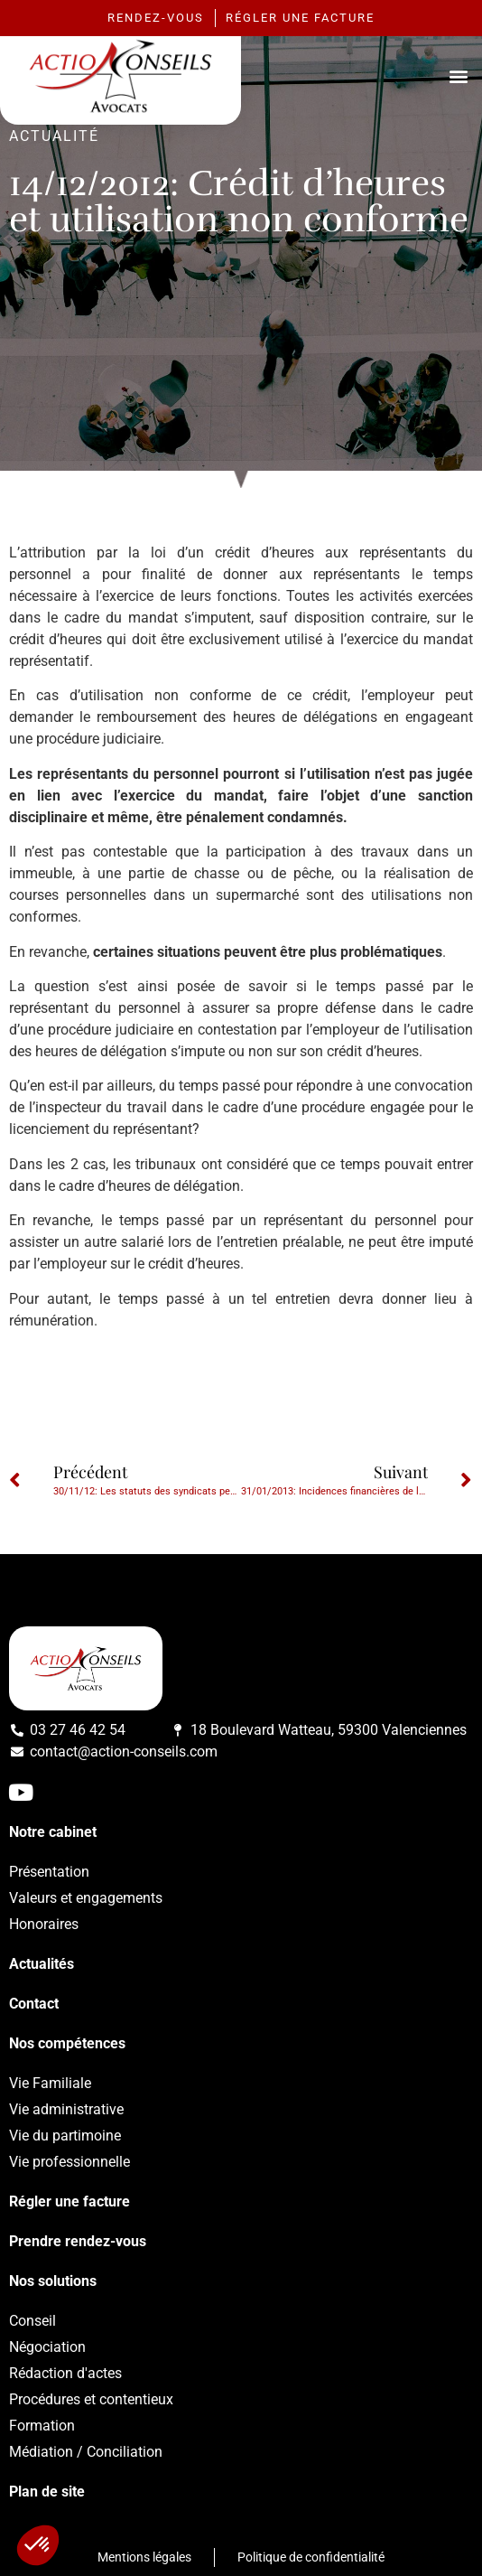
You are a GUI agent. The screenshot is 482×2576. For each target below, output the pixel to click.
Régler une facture (69, 2201)
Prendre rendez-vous (77, 2241)
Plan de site (47, 2491)
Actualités (41, 1963)
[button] (458, 75)
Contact (34, 2003)
